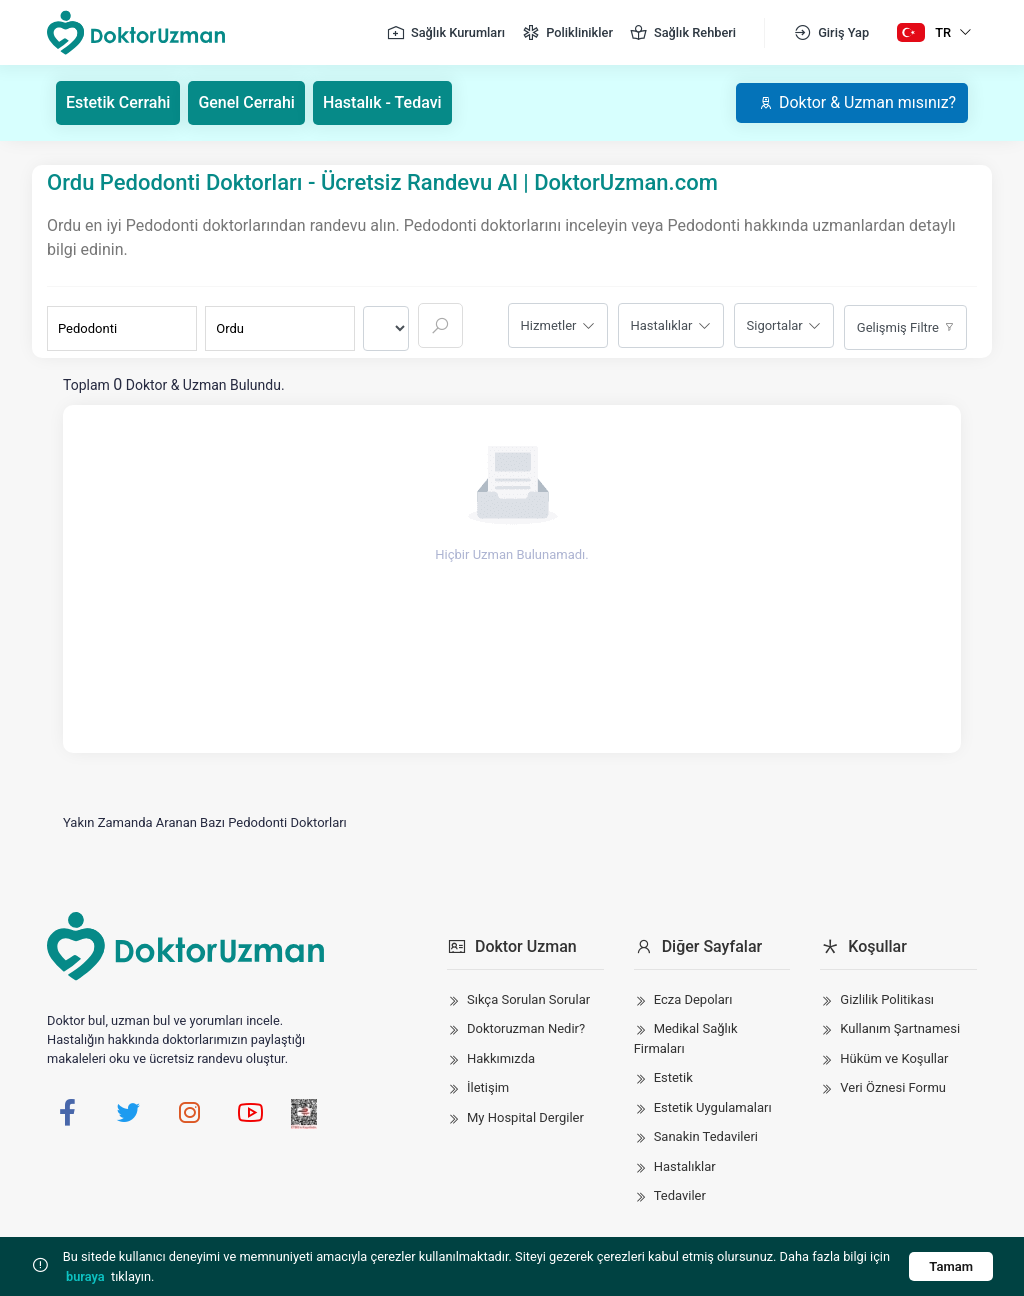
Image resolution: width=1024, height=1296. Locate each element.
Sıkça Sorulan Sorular (528, 999)
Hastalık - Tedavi (382, 102)
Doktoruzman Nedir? (526, 1028)
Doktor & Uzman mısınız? (856, 102)
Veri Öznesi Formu (893, 1087)
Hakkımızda (501, 1058)
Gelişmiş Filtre (898, 327)
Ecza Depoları (693, 999)
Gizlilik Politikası (887, 999)
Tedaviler (680, 1195)
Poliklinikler (567, 33)
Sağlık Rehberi (682, 33)
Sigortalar (775, 325)
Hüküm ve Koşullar (894, 1058)
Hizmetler (549, 325)
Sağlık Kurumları (445, 33)
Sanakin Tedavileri (706, 1136)
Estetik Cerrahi (118, 102)
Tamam (951, 1266)
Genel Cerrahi (247, 102)
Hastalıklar (662, 325)
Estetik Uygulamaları (713, 1107)
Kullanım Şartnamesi (900, 1028)
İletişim (488, 1087)
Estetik (673, 1077)
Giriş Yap (831, 33)
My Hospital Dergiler (525, 1117)
